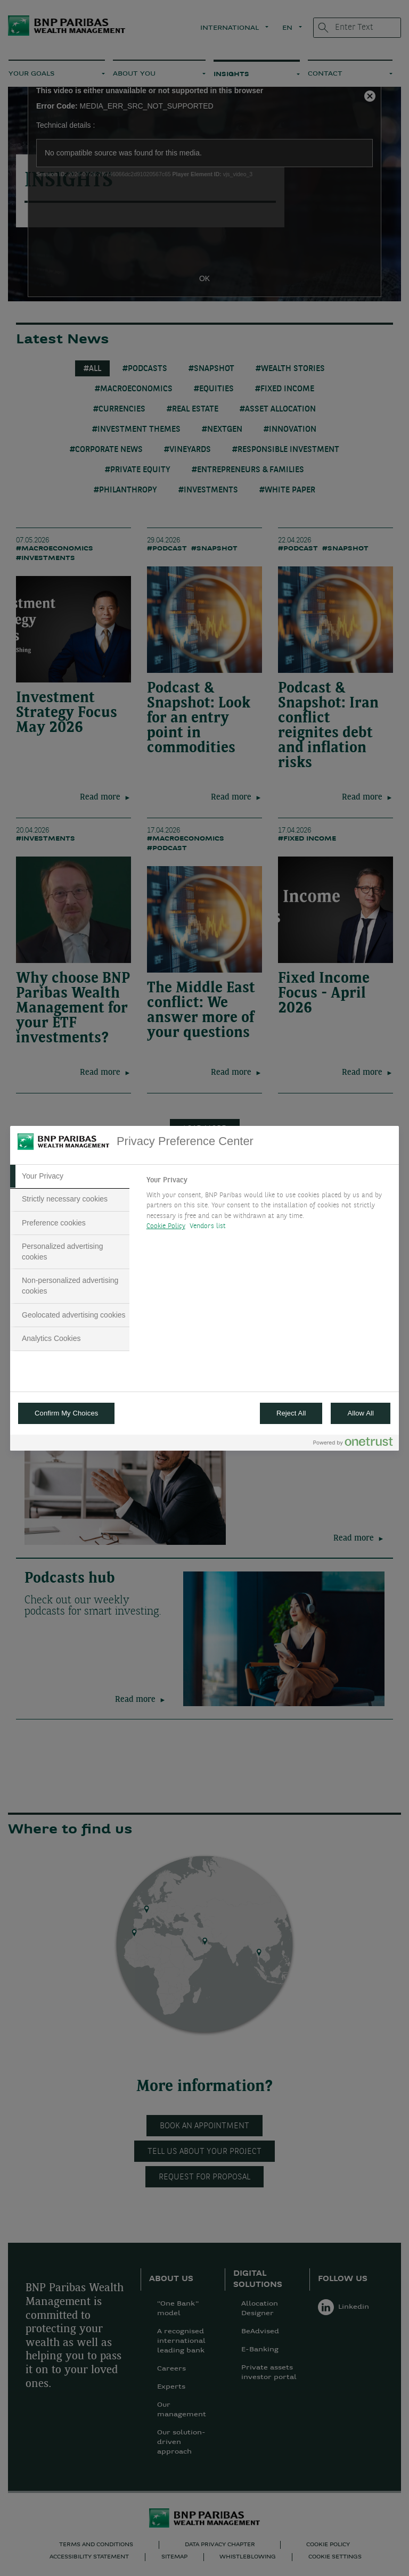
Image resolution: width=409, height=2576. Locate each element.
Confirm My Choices (66, 1413)
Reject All (291, 1413)
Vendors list (208, 1226)
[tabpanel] (268, 1206)
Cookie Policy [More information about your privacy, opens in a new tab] (165, 1226)
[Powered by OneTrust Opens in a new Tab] (353, 1444)
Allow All (360, 1413)
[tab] (69, 1176)
